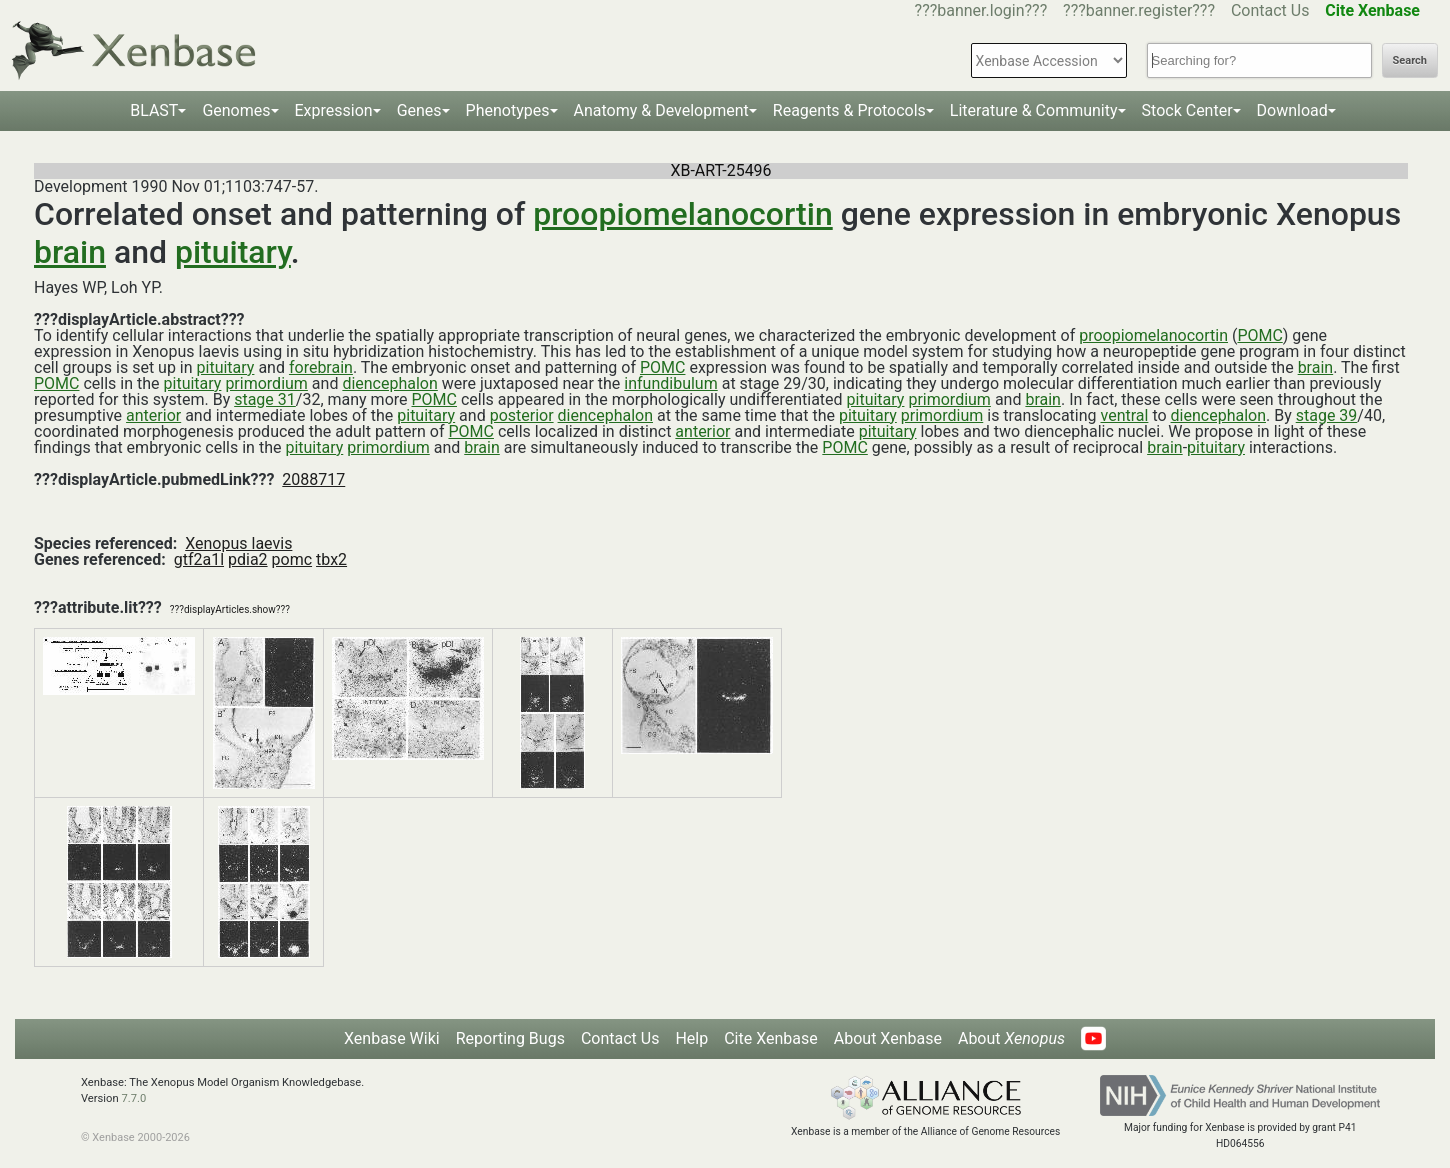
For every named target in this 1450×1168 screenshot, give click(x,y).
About (1011, 1038)
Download (1292, 110)
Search (1410, 60)
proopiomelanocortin (682, 214)
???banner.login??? (981, 10)
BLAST (154, 110)
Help (691, 1038)
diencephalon (389, 383)
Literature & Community (1034, 110)
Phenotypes (508, 110)
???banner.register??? (1139, 10)
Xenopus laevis (238, 543)
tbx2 (331, 559)
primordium (266, 383)
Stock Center (1187, 110)
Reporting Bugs (510, 1038)
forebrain (321, 367)
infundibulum (670, 383)
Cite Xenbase (771, 1038)
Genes (419, 110)
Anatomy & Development (661, 110)
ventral (1125, 415)
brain (70, 252)
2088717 (313, 479)
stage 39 (1327, 415)
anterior (153, 415)
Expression (334, 110)
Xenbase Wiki (392, 1038)
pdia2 (248, 559)
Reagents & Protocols (849, 110)
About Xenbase (888, 1038)
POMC (1259, 335)
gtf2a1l (199, 559)
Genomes (236, 110)
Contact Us (1270, 10)
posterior (522, 415)
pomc (292, 559)
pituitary (233, 252)
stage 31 (265, 399)
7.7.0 (133, 1098)
